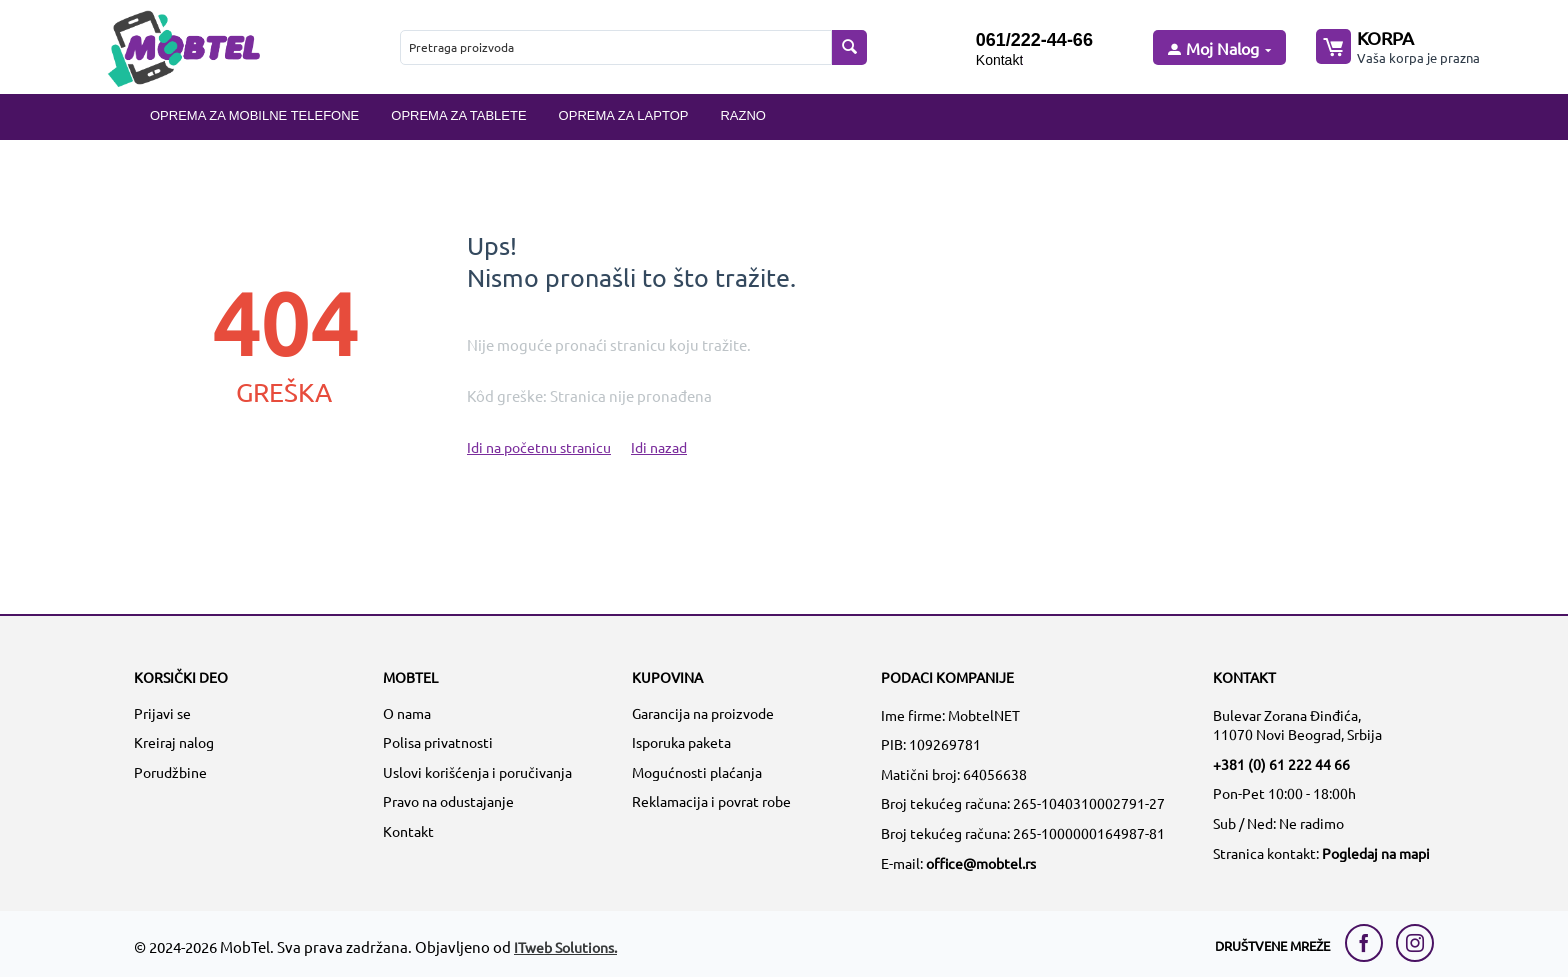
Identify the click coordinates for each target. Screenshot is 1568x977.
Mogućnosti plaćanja (697, 772)
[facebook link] (1369, 943)
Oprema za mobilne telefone (254, 115)
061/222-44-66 (1034, 40)
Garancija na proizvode (703, 713)
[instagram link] (1415, 943)
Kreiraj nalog (174, 742)
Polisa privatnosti (438, 742)
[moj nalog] (1218, 49)
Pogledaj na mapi (1376, 853)
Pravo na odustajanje (448, 801)
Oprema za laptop (624, 115)
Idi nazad (659, 447)
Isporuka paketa (681, 742)
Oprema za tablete (458, 115)
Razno (743, 115)
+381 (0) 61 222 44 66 (1281, 764)
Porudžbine (170, 772)
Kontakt (999, 60)
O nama (407, 713)
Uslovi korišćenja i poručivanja (477, 772)
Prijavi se (162, 713)
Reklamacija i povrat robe (711, 801)
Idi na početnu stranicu (539, 447)
